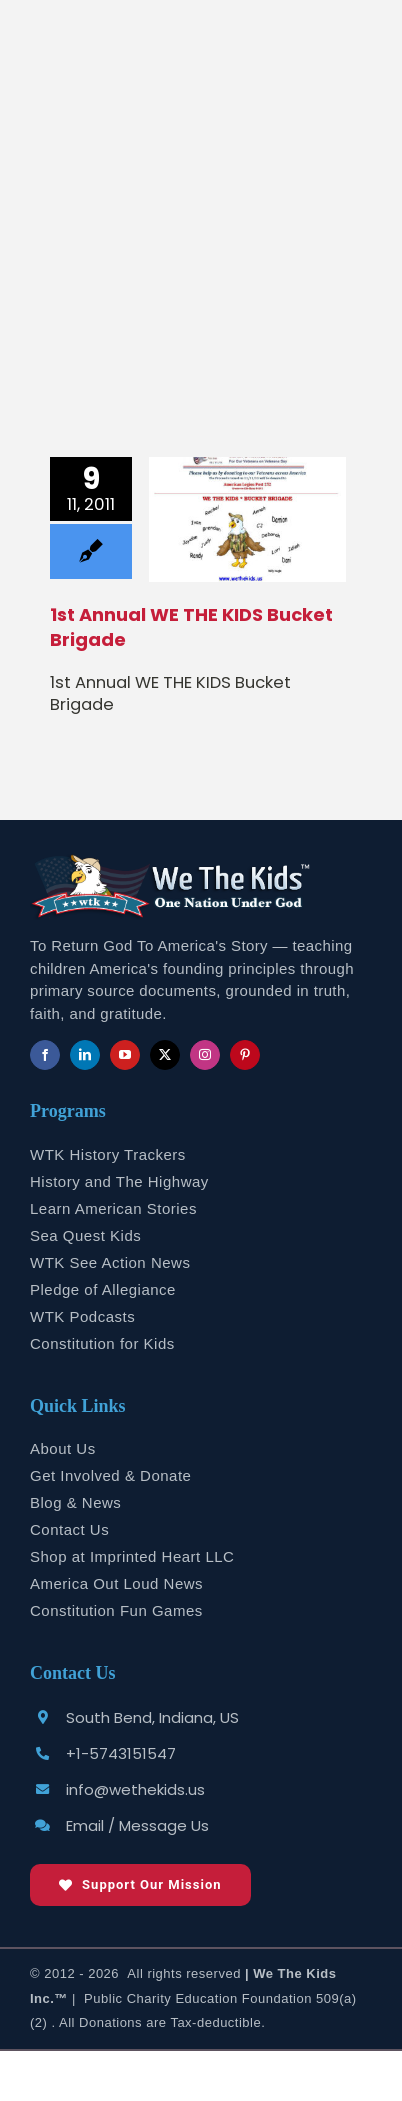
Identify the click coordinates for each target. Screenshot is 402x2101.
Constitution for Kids (102, 1343)
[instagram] (205, 1055)
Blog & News (75, 1502)
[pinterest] (245, 1055)
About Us (63, 1448)
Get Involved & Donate (110, 1475)
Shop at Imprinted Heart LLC (132, 1556)
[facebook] (45, 1055)
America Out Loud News (116, 1583)
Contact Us (69, 1529)
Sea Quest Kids (85, 1235)
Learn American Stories (113, 1208)
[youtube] (125, 1055)
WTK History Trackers (108, 1154)
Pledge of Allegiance (103, 1289)
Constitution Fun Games (116, 1610)
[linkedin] (85, 1055)
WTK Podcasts (82, 1316)
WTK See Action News (110, 1262)
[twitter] (165, 1055)
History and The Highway (119, 1181)
